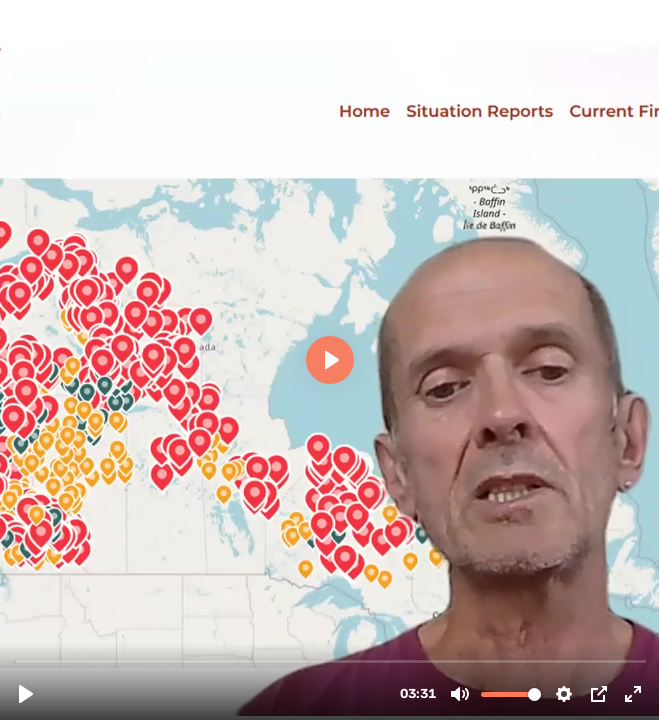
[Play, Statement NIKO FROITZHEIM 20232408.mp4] (26, 694)
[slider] (331, 660)
